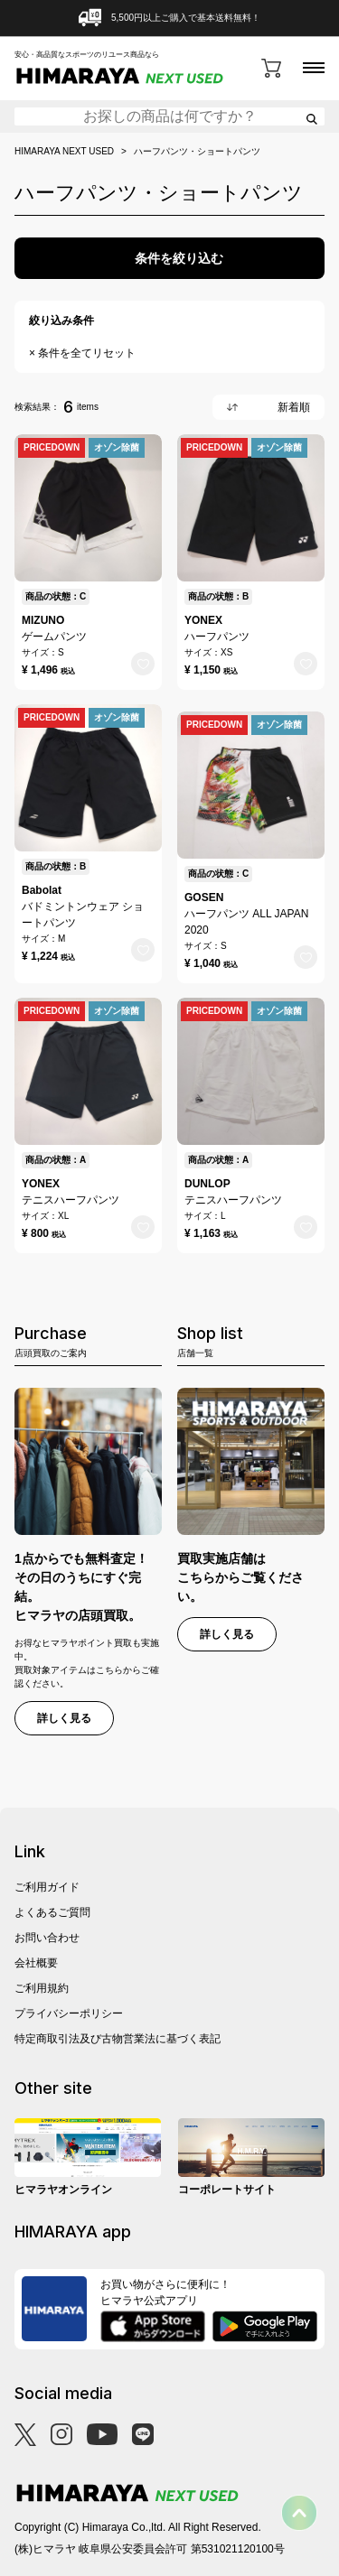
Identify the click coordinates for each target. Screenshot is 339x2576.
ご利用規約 (41, 1988)
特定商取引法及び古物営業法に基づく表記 (117, 2038)
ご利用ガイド (47, 1887)
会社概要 (36, 1963)
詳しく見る (64, 1718)
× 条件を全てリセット (82, 353)
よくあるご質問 (52, 1912)
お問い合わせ (47, 1937)
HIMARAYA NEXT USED (64, 151)
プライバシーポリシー (68, 2013)
